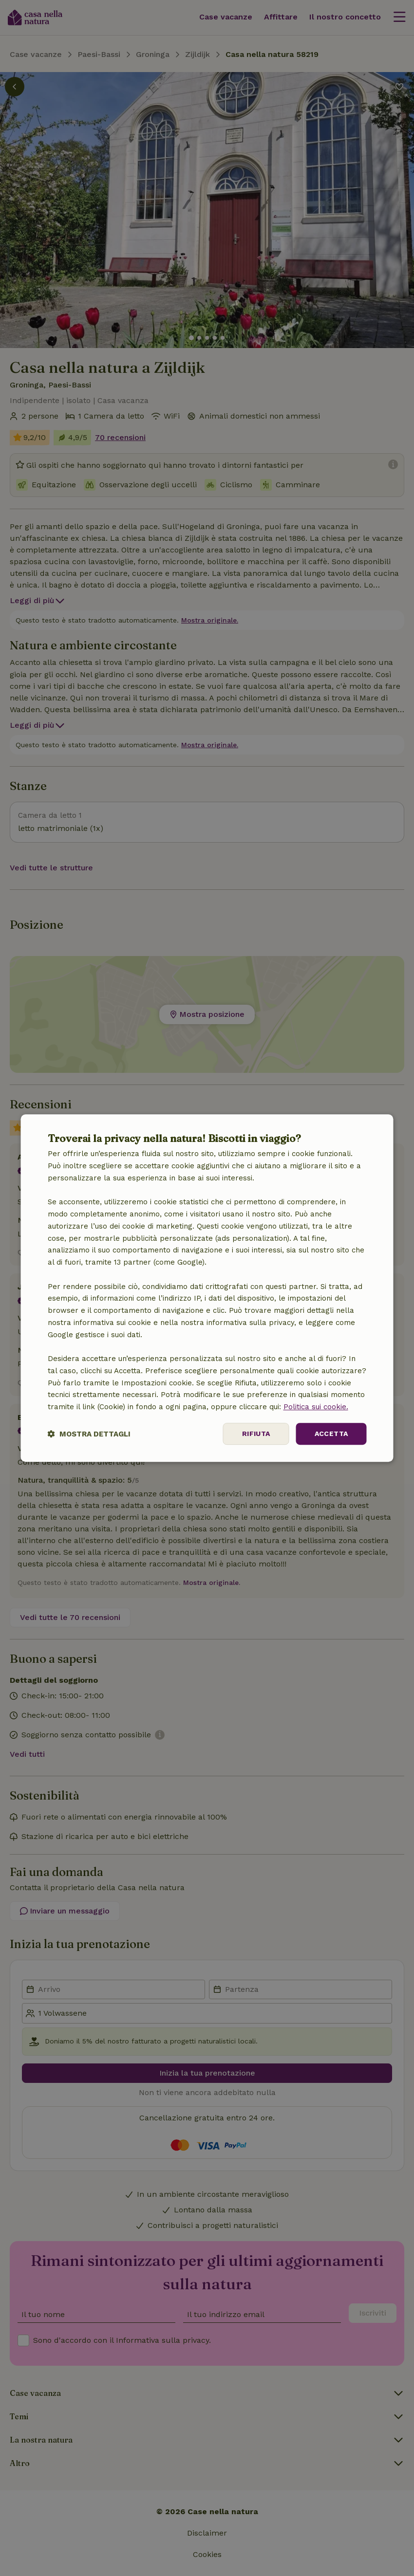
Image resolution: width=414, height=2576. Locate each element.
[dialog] (207, 1288)
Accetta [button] (331, 1433)
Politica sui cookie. (315, 1406)
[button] (89, 1433)
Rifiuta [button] (256, 1433)
